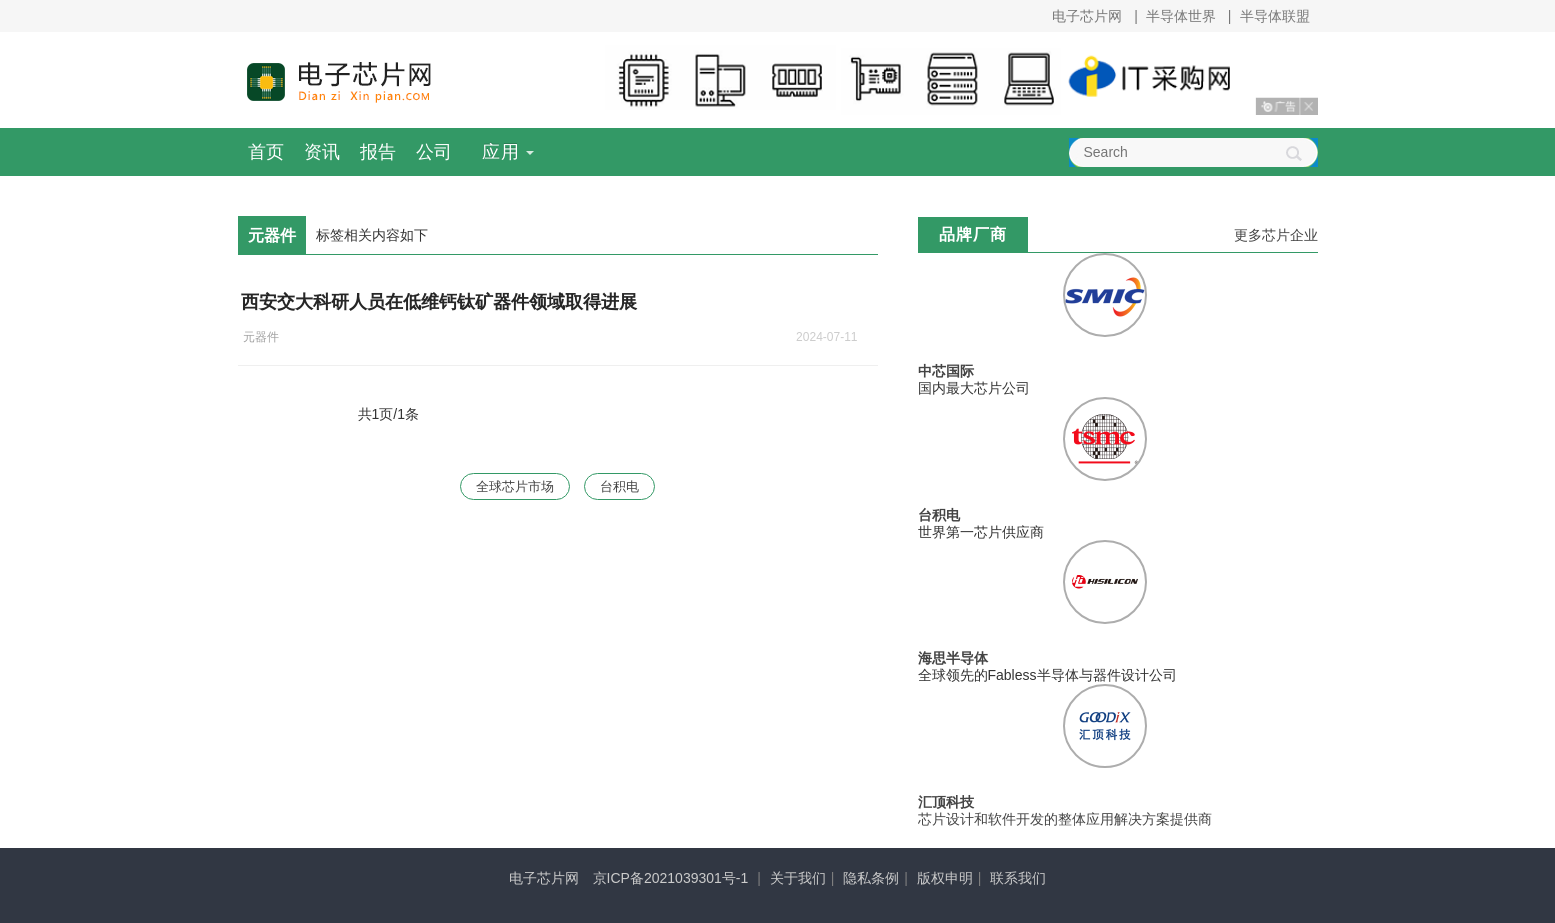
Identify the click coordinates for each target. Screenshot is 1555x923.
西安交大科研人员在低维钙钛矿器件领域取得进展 (439, 302)
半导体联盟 (1275, 16)
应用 (501, 152)
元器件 (261, 337)
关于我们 (798, 878)
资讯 (322, 152)
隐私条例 (871, 878)
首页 (266, 152)
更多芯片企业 (1276, 235)
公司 (434, 152)
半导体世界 (1181, 16)
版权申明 (945, 878)
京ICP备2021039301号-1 (671, 878)
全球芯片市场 (514, 487)
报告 (378, 152)
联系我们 (1018, 878)
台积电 (622, 487)
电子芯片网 (1087, 16)
